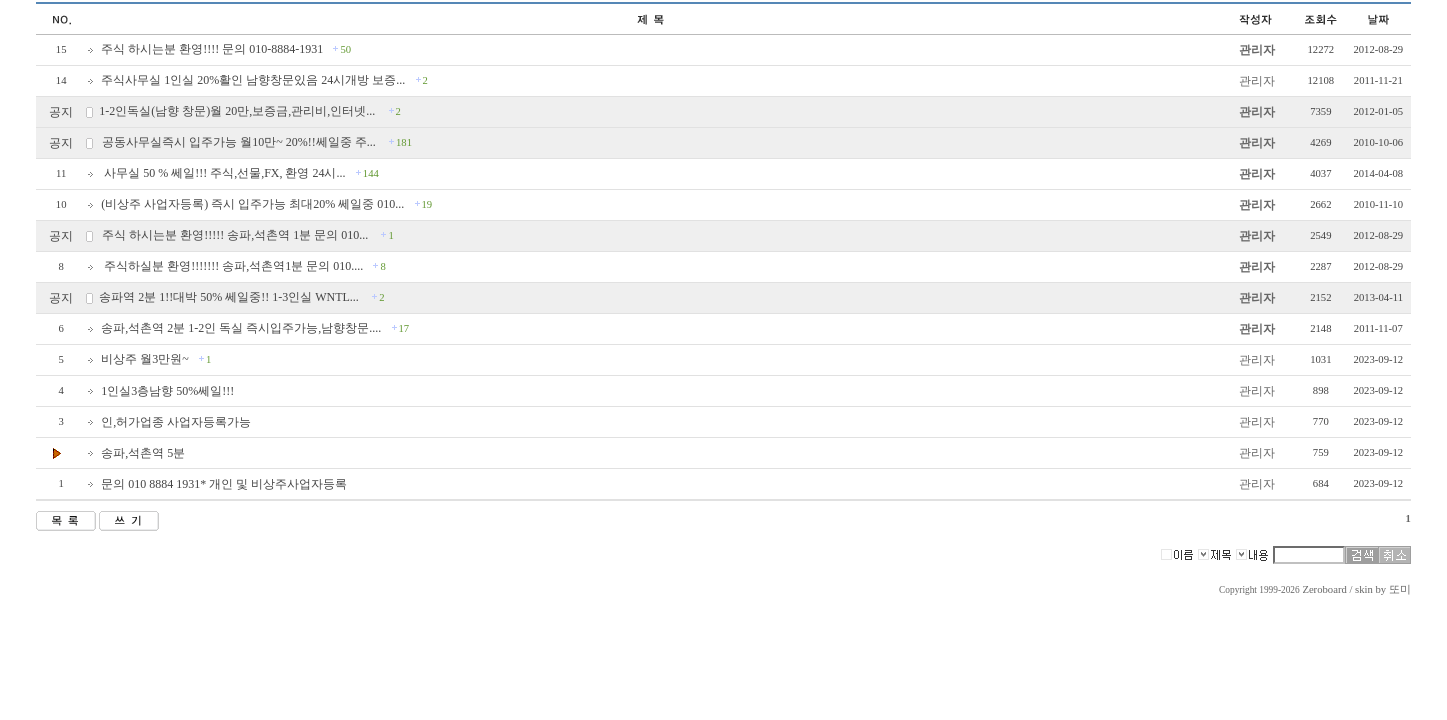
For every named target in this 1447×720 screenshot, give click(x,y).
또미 (1400, 589)
